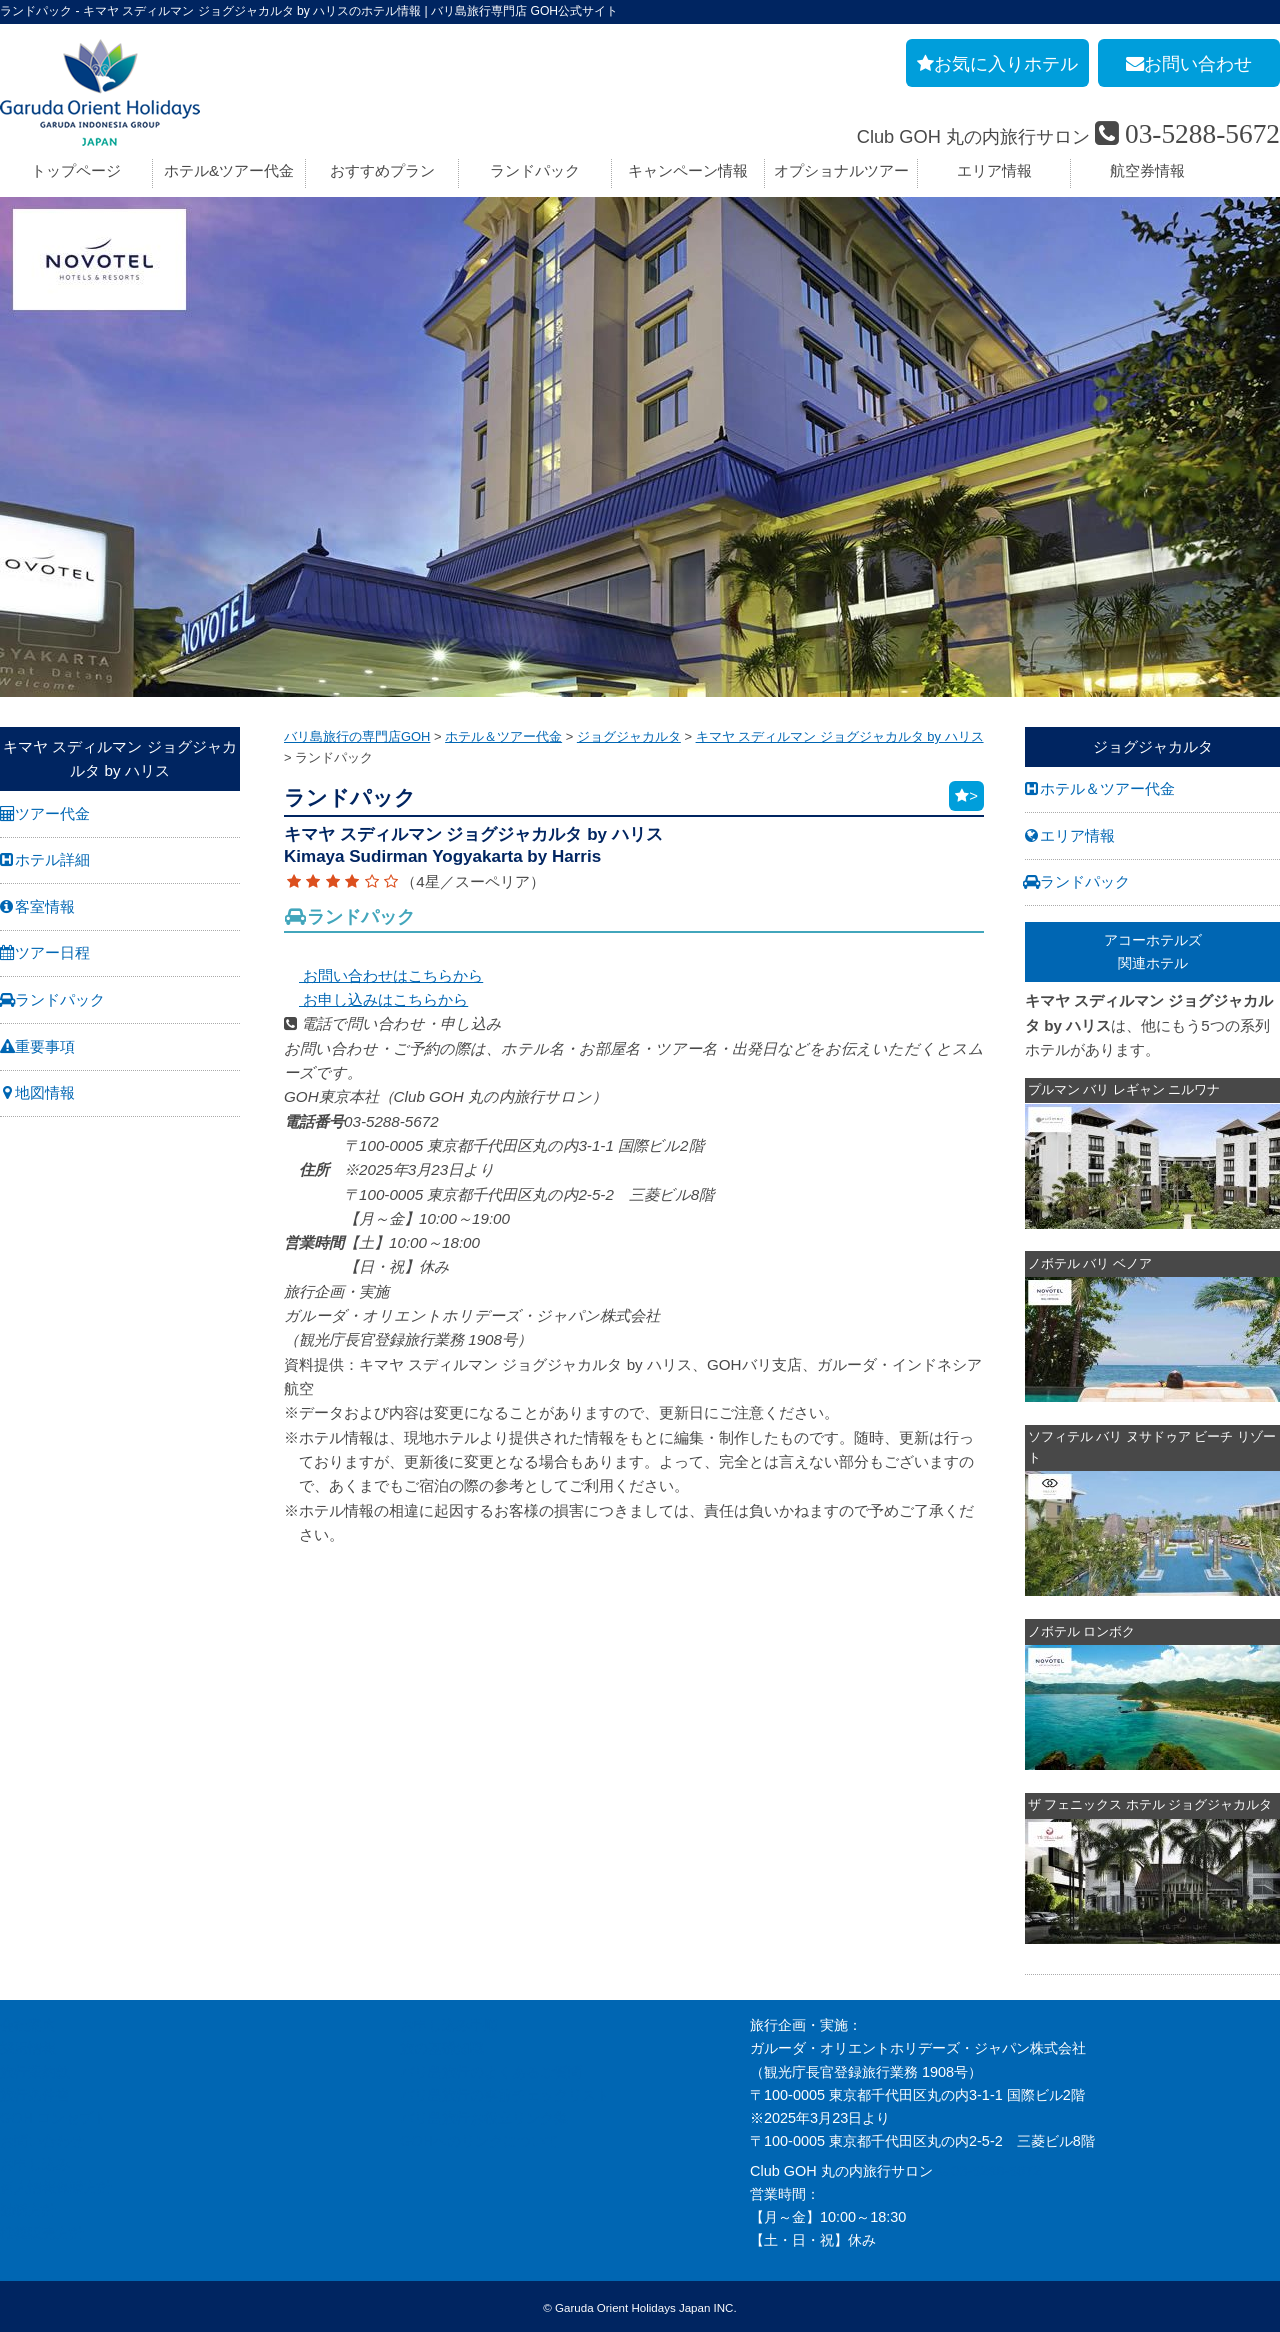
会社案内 (28, 2024)
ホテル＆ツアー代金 (1107, 788)
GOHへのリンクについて (479, 2139)
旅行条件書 (35, 2093)
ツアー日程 (52, 952)
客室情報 (45, 906)
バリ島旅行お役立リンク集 (484, 2116)
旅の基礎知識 (442, 2047)
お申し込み (35, 2163)
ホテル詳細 (52, 859)
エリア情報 (994, 170)
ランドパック (535, 170)
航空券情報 (1147, 170)
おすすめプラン (382, 170)
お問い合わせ (42, 2139)
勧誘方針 (28, 2209)
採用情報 (28, 2047)
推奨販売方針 (42, 2232)
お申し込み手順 (449, 2024)
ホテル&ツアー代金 (229, 170)
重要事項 (45, 1046)
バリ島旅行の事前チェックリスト (505, 2093)
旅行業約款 (35, 2070)
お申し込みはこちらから (376, 999)
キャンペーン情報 (688, 170)
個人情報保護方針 (56, 2186)
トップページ (76, 170)
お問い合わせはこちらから (383, 975)
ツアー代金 (52, 813)
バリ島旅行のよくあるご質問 (491, 2070)
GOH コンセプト (53, 2116)
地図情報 (45, 1092)
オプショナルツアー (841, 170)
